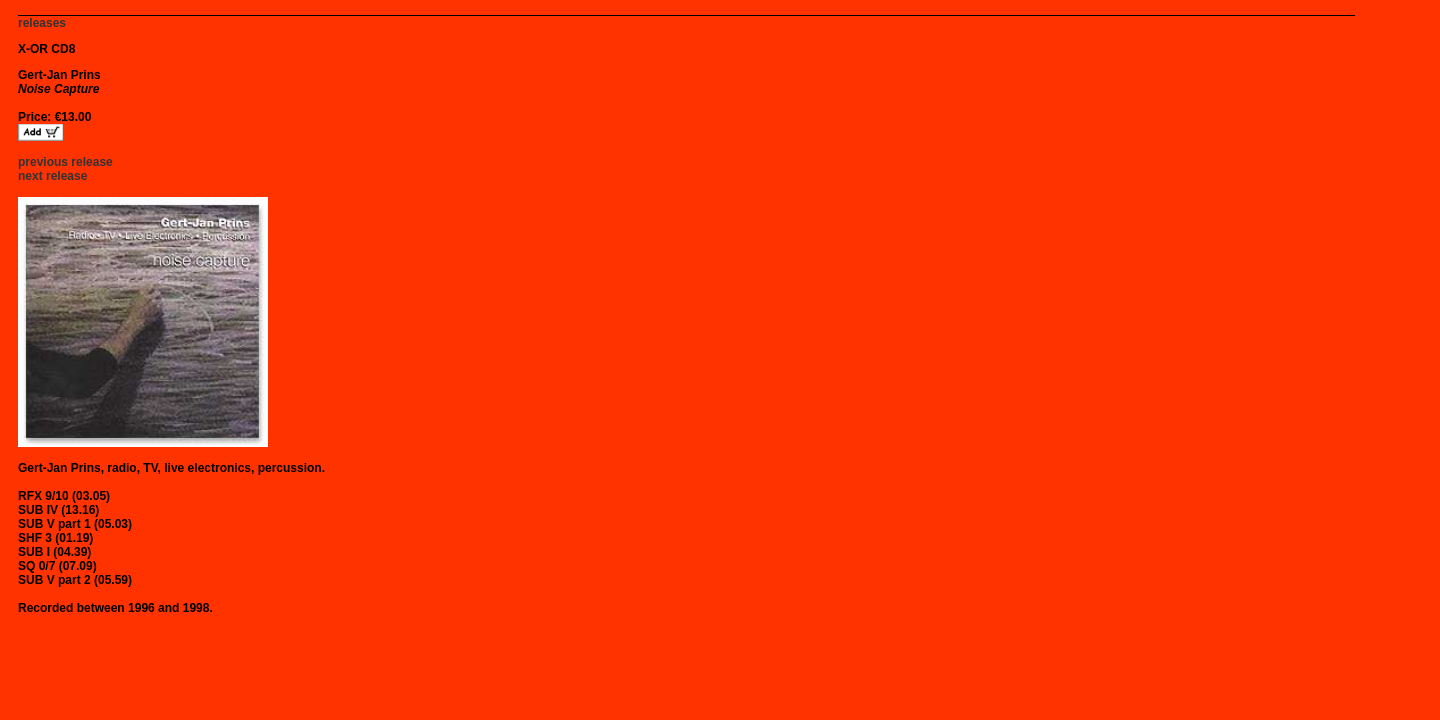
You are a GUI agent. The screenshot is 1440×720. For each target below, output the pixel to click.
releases (42, 23)
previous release (65, 162)
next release (52, 176)
